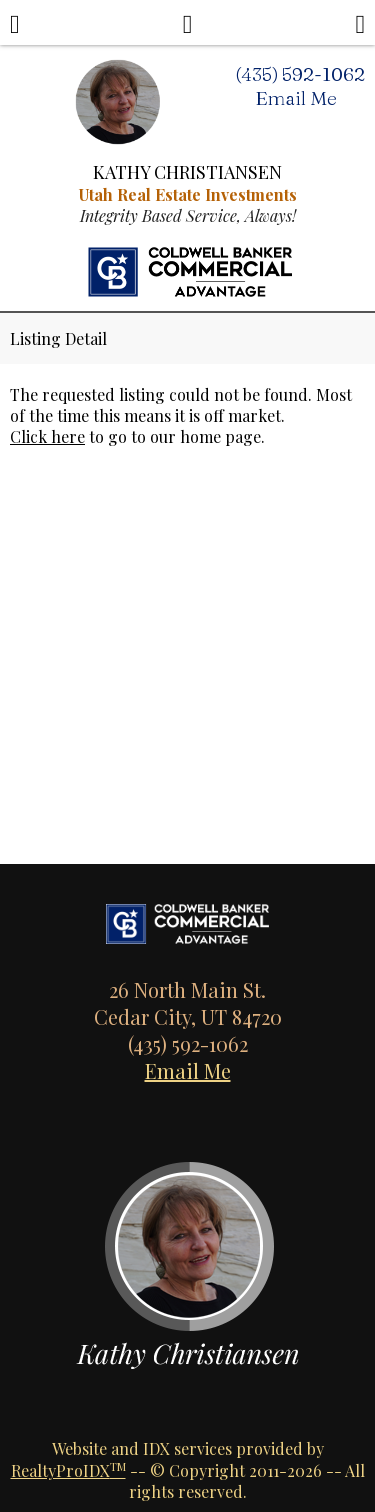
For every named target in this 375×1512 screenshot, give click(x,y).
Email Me (188, 1070)
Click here (47, 436)
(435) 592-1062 (300, 74)
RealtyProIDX (68, 1470)
